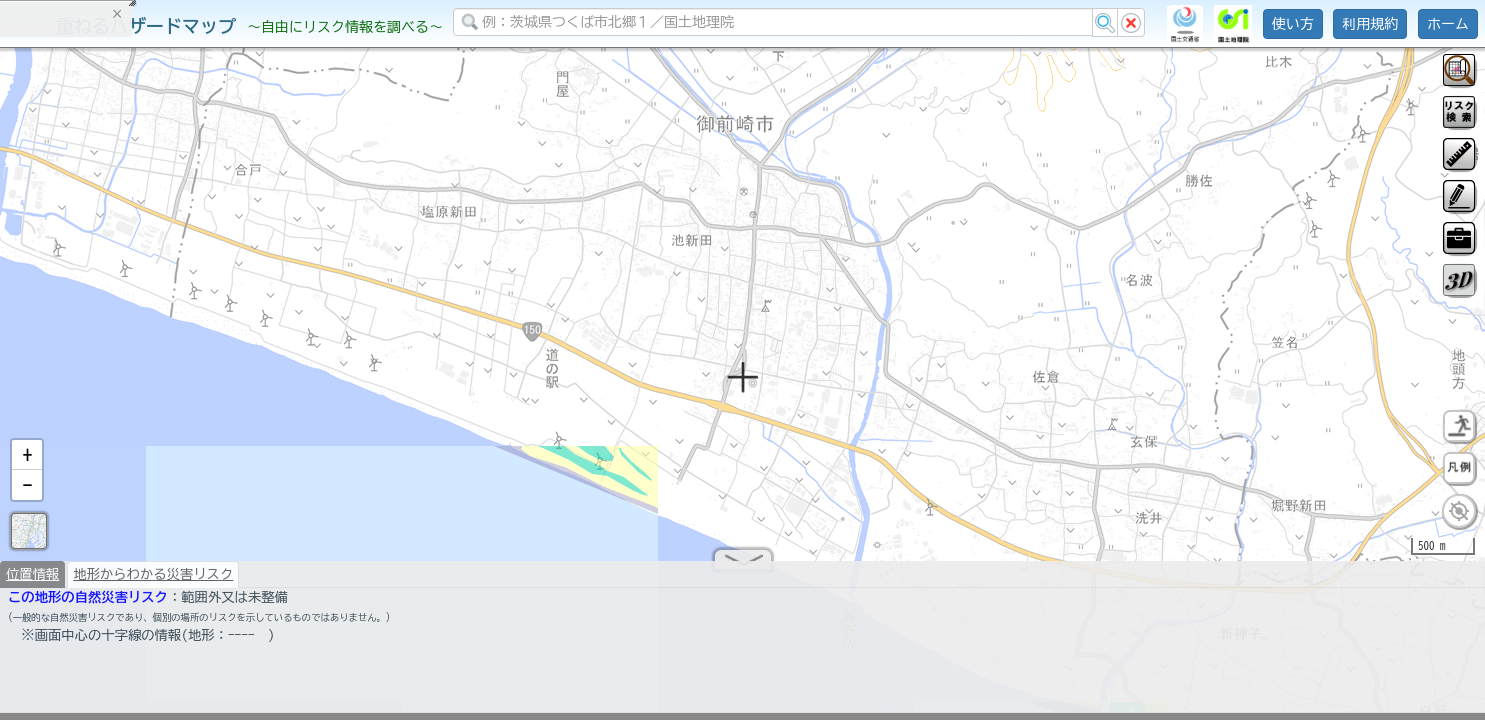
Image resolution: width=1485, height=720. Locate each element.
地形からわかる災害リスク (153, 582)
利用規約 (1370, 24)
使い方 (1293, 24)
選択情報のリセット (211, 394)
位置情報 (32, 582)
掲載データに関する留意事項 (109, 340)
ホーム (1448, 24)
